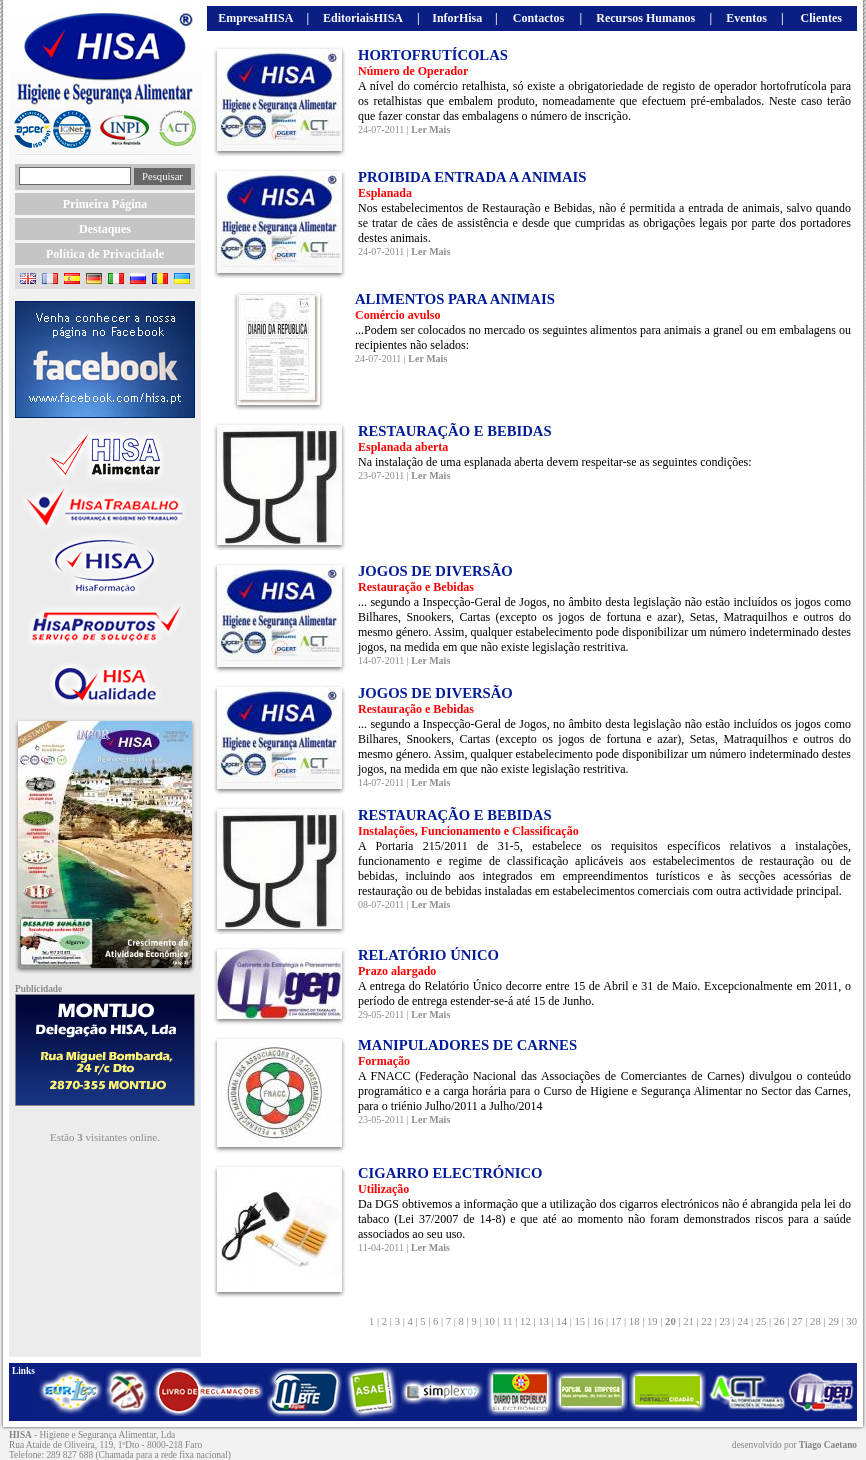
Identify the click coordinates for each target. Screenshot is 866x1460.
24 (743, 1321)
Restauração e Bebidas (416, 587)
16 (598, 1321)
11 (508, 1321)
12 (525, 1321)
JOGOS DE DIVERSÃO (435, 571)
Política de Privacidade (105, 254)
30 (850, 1321)
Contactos (538, 18)
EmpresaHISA (255, 18)
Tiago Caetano (828, 1445)
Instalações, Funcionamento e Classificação (468, 831)
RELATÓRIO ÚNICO (428, 955)
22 (707, 1321)
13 (544, 1321)
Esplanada (385, 193)
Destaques (105, 229)
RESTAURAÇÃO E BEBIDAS (455, 431)
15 (580, 1321)
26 (779, 1321)
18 (634, 1321)
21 (689, 1321)
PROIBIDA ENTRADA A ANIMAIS (472, 177)
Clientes (821, 18)
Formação (384, 1061)
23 (725, 1321)
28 (815, 1321)
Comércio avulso (397, 315)
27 (797, 1321)
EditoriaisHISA (363, 18)
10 (490, 1321)
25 (761, 1321)
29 (834, 1321)
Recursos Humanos (645, 18)
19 (652, 1321)
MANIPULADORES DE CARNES (467, 1045)
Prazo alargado (397, 971)
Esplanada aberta (403, 447)
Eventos (746, 18)
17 (616, 1321)
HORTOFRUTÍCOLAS (433, 55)
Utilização (383, 1189)
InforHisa (457, 18)
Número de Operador (413, 71)
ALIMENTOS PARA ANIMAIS (455, 299)
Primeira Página (105, 204)
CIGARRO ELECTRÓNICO (450, 1173)
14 (562, 1321)
